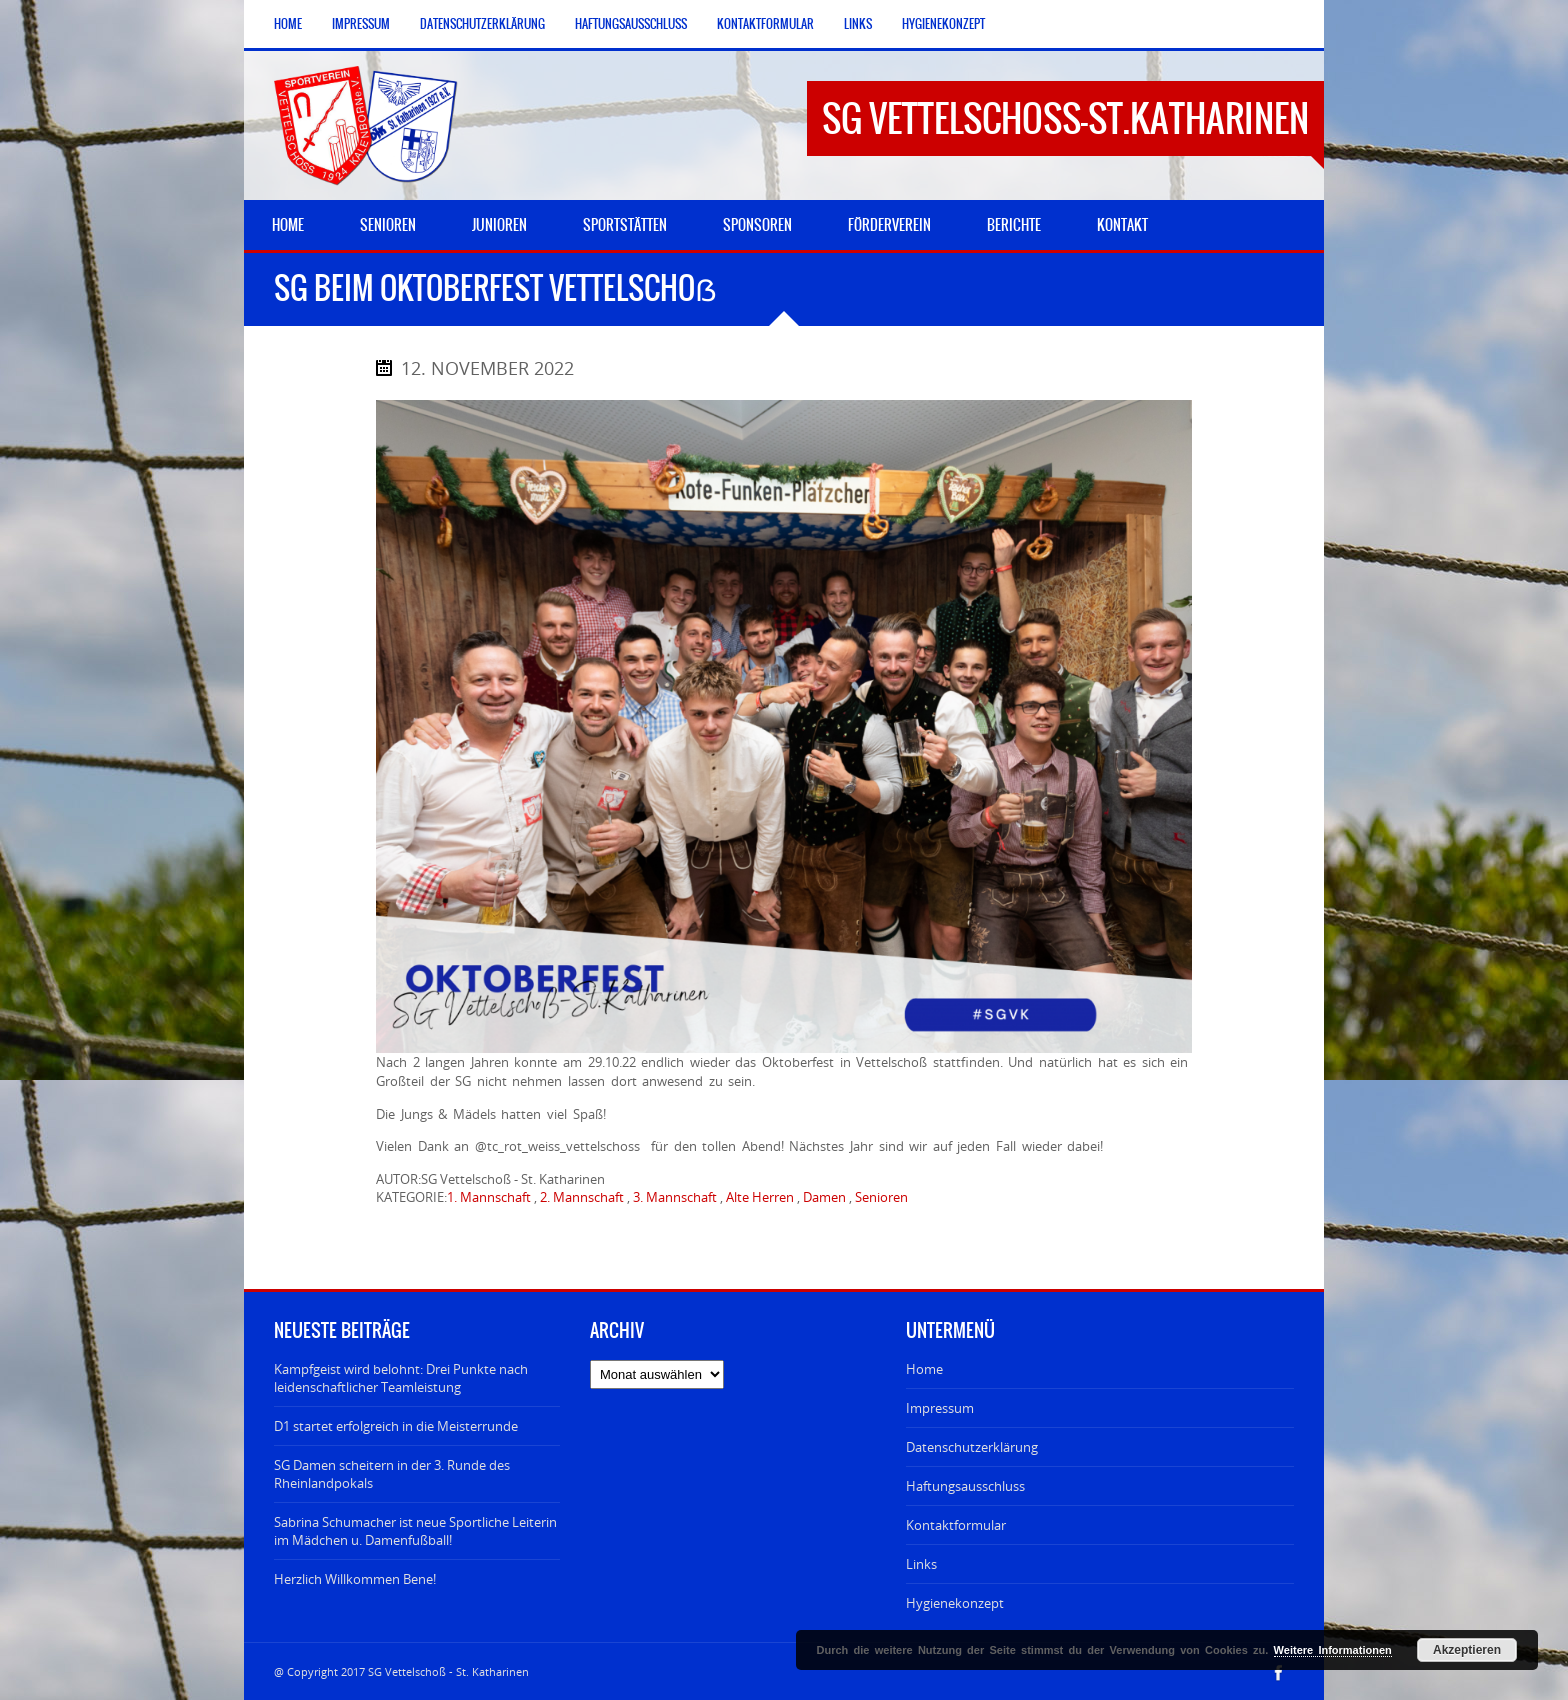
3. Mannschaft (675, 1197)
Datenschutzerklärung (482, 24)
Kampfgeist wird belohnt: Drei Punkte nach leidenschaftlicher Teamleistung (401, 1378)
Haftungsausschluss (631, 24)
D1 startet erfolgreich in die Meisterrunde (396, 1426)
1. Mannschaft (489, 1197)
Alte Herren (760, 1197)
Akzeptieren (1467, 1650)
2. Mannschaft (582, 1197)
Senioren (881, 1197)
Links (858, 24)
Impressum (361, 24)
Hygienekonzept (943, 24)
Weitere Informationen (1333, 1650)
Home (288, 24)
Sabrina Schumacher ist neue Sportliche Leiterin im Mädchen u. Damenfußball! (415, 1531)
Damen (824, 1197)
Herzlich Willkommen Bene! (355, 1579)
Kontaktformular (765, 24)
